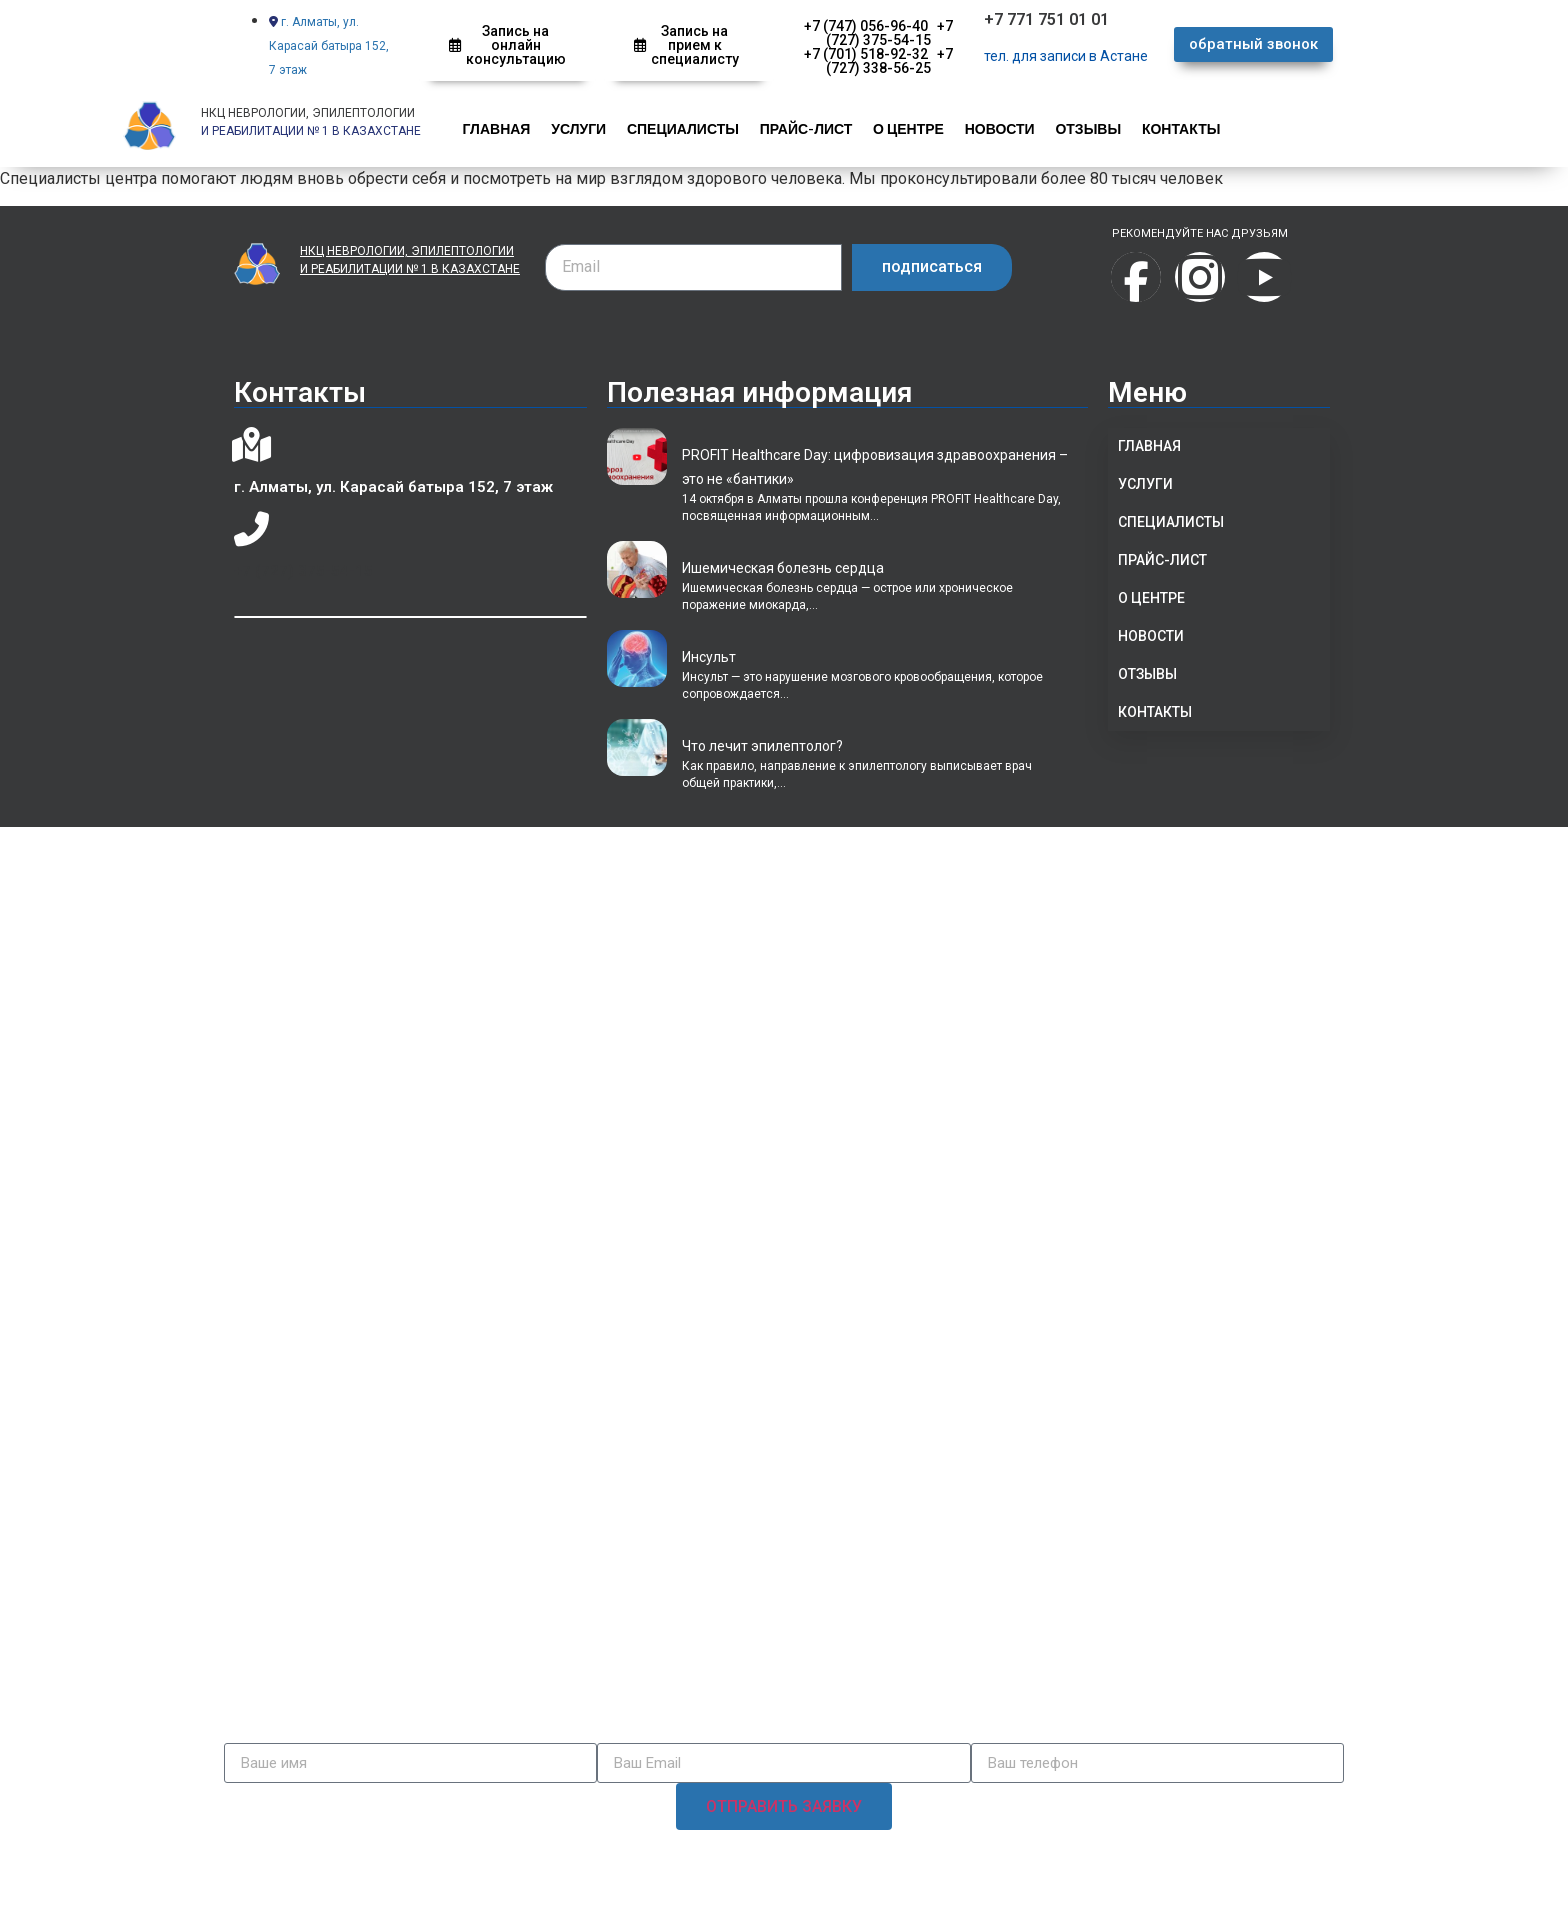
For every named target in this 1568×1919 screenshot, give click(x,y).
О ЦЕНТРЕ (905, 128)
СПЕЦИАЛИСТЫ (681, 128)
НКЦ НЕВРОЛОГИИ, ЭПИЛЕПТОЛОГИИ (308, 113)
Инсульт (709, 657)
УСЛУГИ (577, 128)
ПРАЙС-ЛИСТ (803, 128)
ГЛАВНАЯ (496, 128)
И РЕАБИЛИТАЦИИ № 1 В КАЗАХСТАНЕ (410, 269)
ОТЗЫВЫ (1084, 128)
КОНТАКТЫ (1175, 128)
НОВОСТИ (996, 128)
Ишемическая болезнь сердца (783, 568)
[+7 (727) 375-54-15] (251, 529)
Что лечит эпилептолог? (762, 746)
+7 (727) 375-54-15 (303, 571)
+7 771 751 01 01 (1046, 19)
